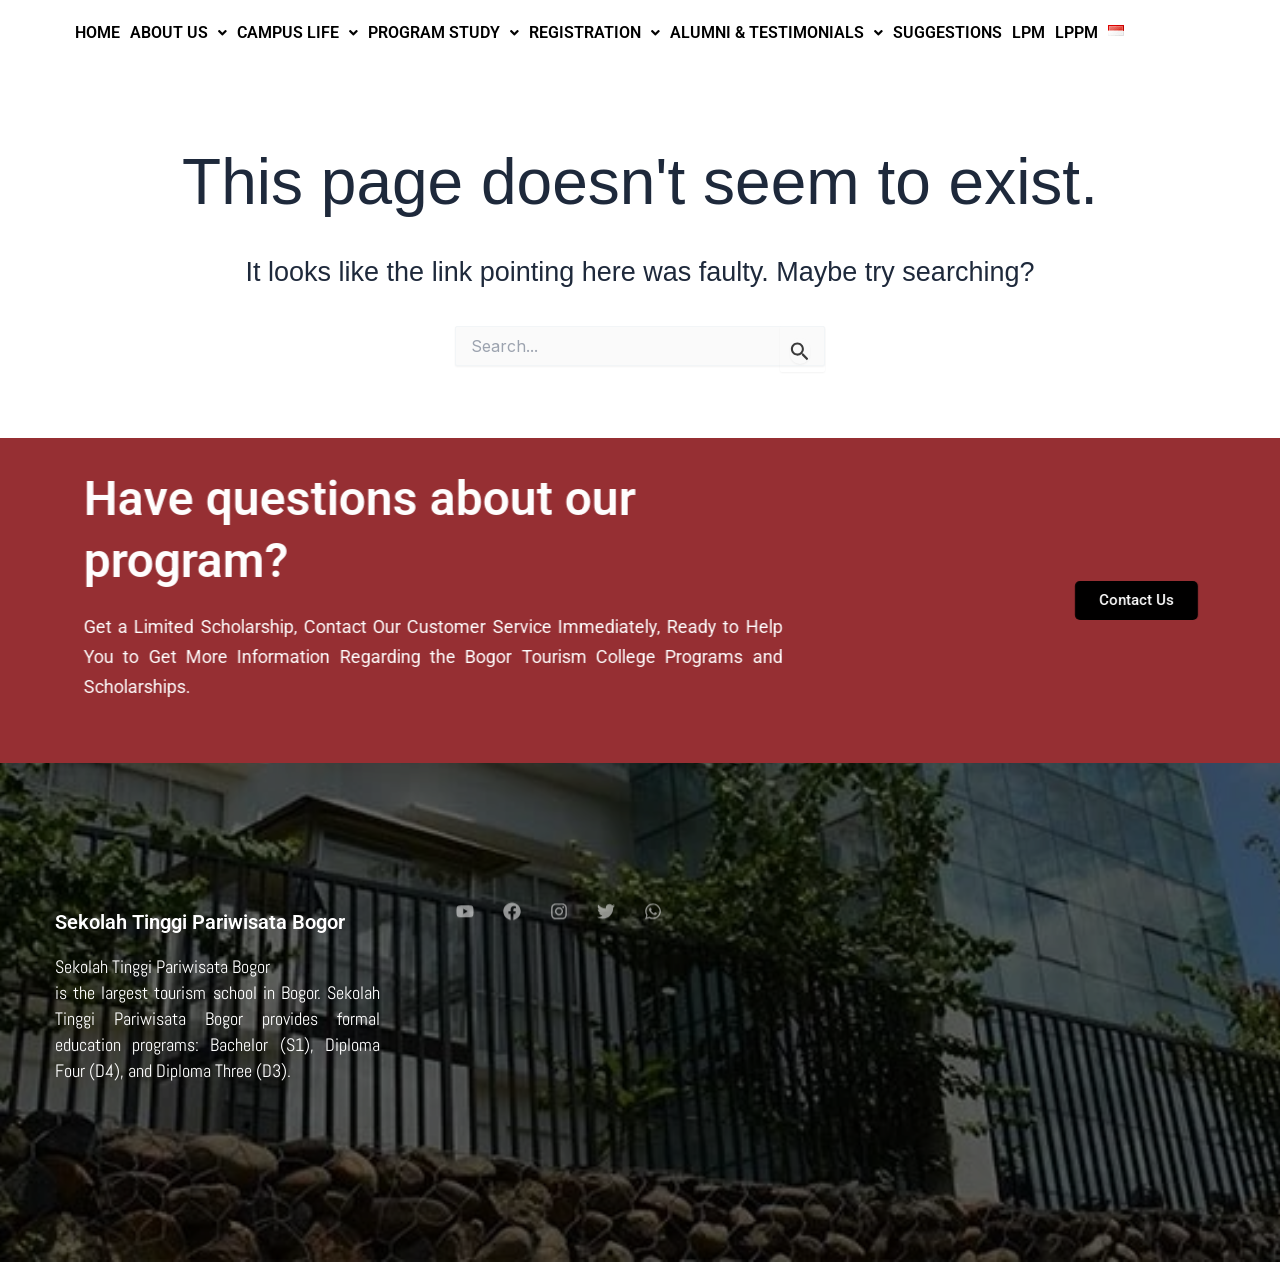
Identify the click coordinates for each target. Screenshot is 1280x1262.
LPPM (1076, 32)
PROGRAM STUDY (443, 32)
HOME (97, 32)
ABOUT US (178, 32)
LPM (1028, 32)
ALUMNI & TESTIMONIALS (776, 32)
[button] (178, 33)
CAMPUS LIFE (297, 32)
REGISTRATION (594, 32)
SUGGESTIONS (947, 32)
